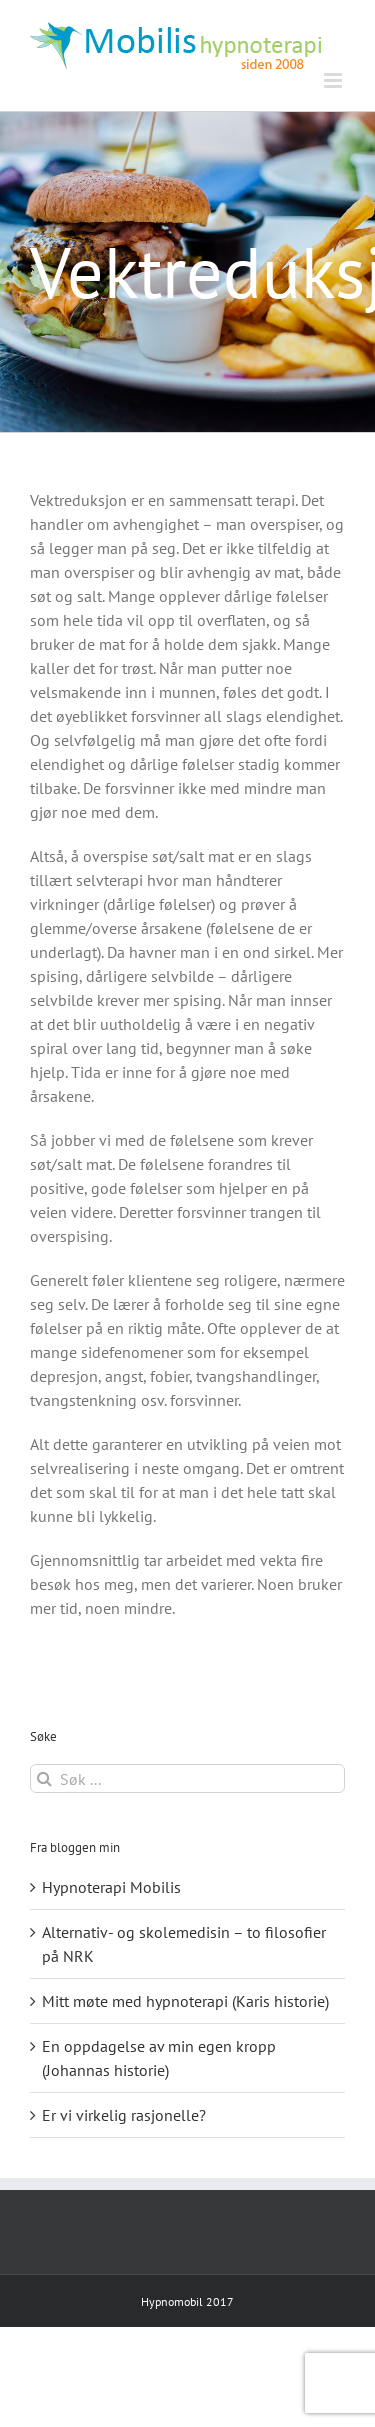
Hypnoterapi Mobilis (111, 1887)
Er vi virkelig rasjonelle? (124, 2115)
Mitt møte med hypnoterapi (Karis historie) (185, 2001)
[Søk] (44, 1778)
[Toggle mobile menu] (334, 80)
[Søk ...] (187, 1778)
